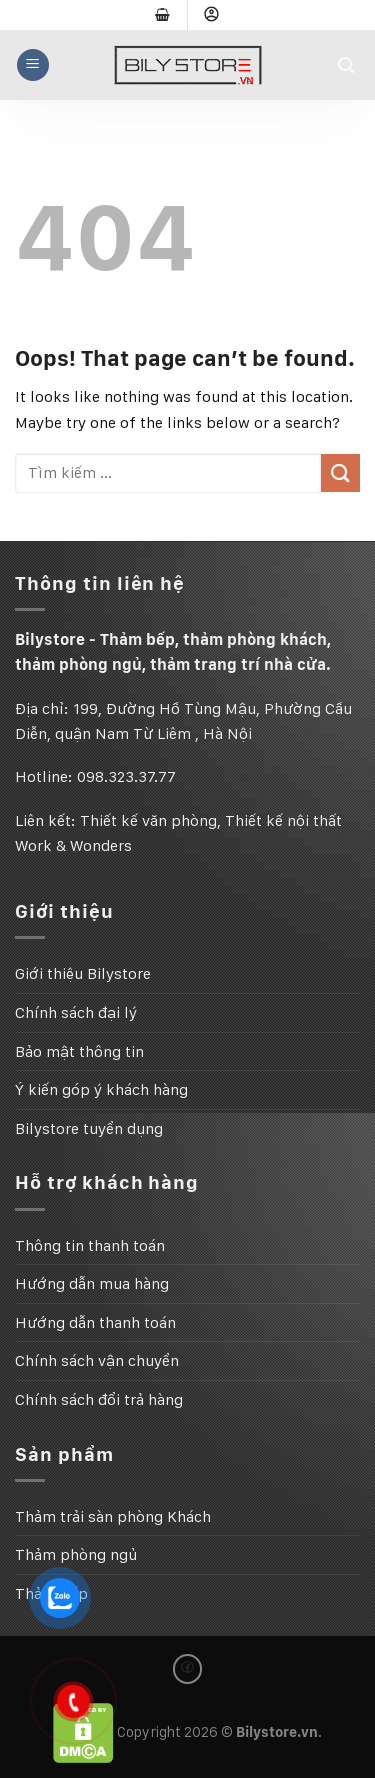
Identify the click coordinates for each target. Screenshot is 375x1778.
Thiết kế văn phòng (148, 820)
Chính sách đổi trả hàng (99, 1399)
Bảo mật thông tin (79, 1051)
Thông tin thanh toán (90, 1245)
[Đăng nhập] (212, 15)
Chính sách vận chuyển (97, 1360)
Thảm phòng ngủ (76, 1554)
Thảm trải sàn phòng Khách (113, 1516)
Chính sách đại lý (76, 1012)
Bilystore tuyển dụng (89, 1128)
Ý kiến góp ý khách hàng (101, 1089)
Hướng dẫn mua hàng (92, 1283)
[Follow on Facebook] (188, 1669)
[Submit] (340, 473)
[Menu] (33, 65)
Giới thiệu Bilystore (83, 973)
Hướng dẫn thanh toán (95, 1322)
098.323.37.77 (126, 776)
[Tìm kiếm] (349, 65)
